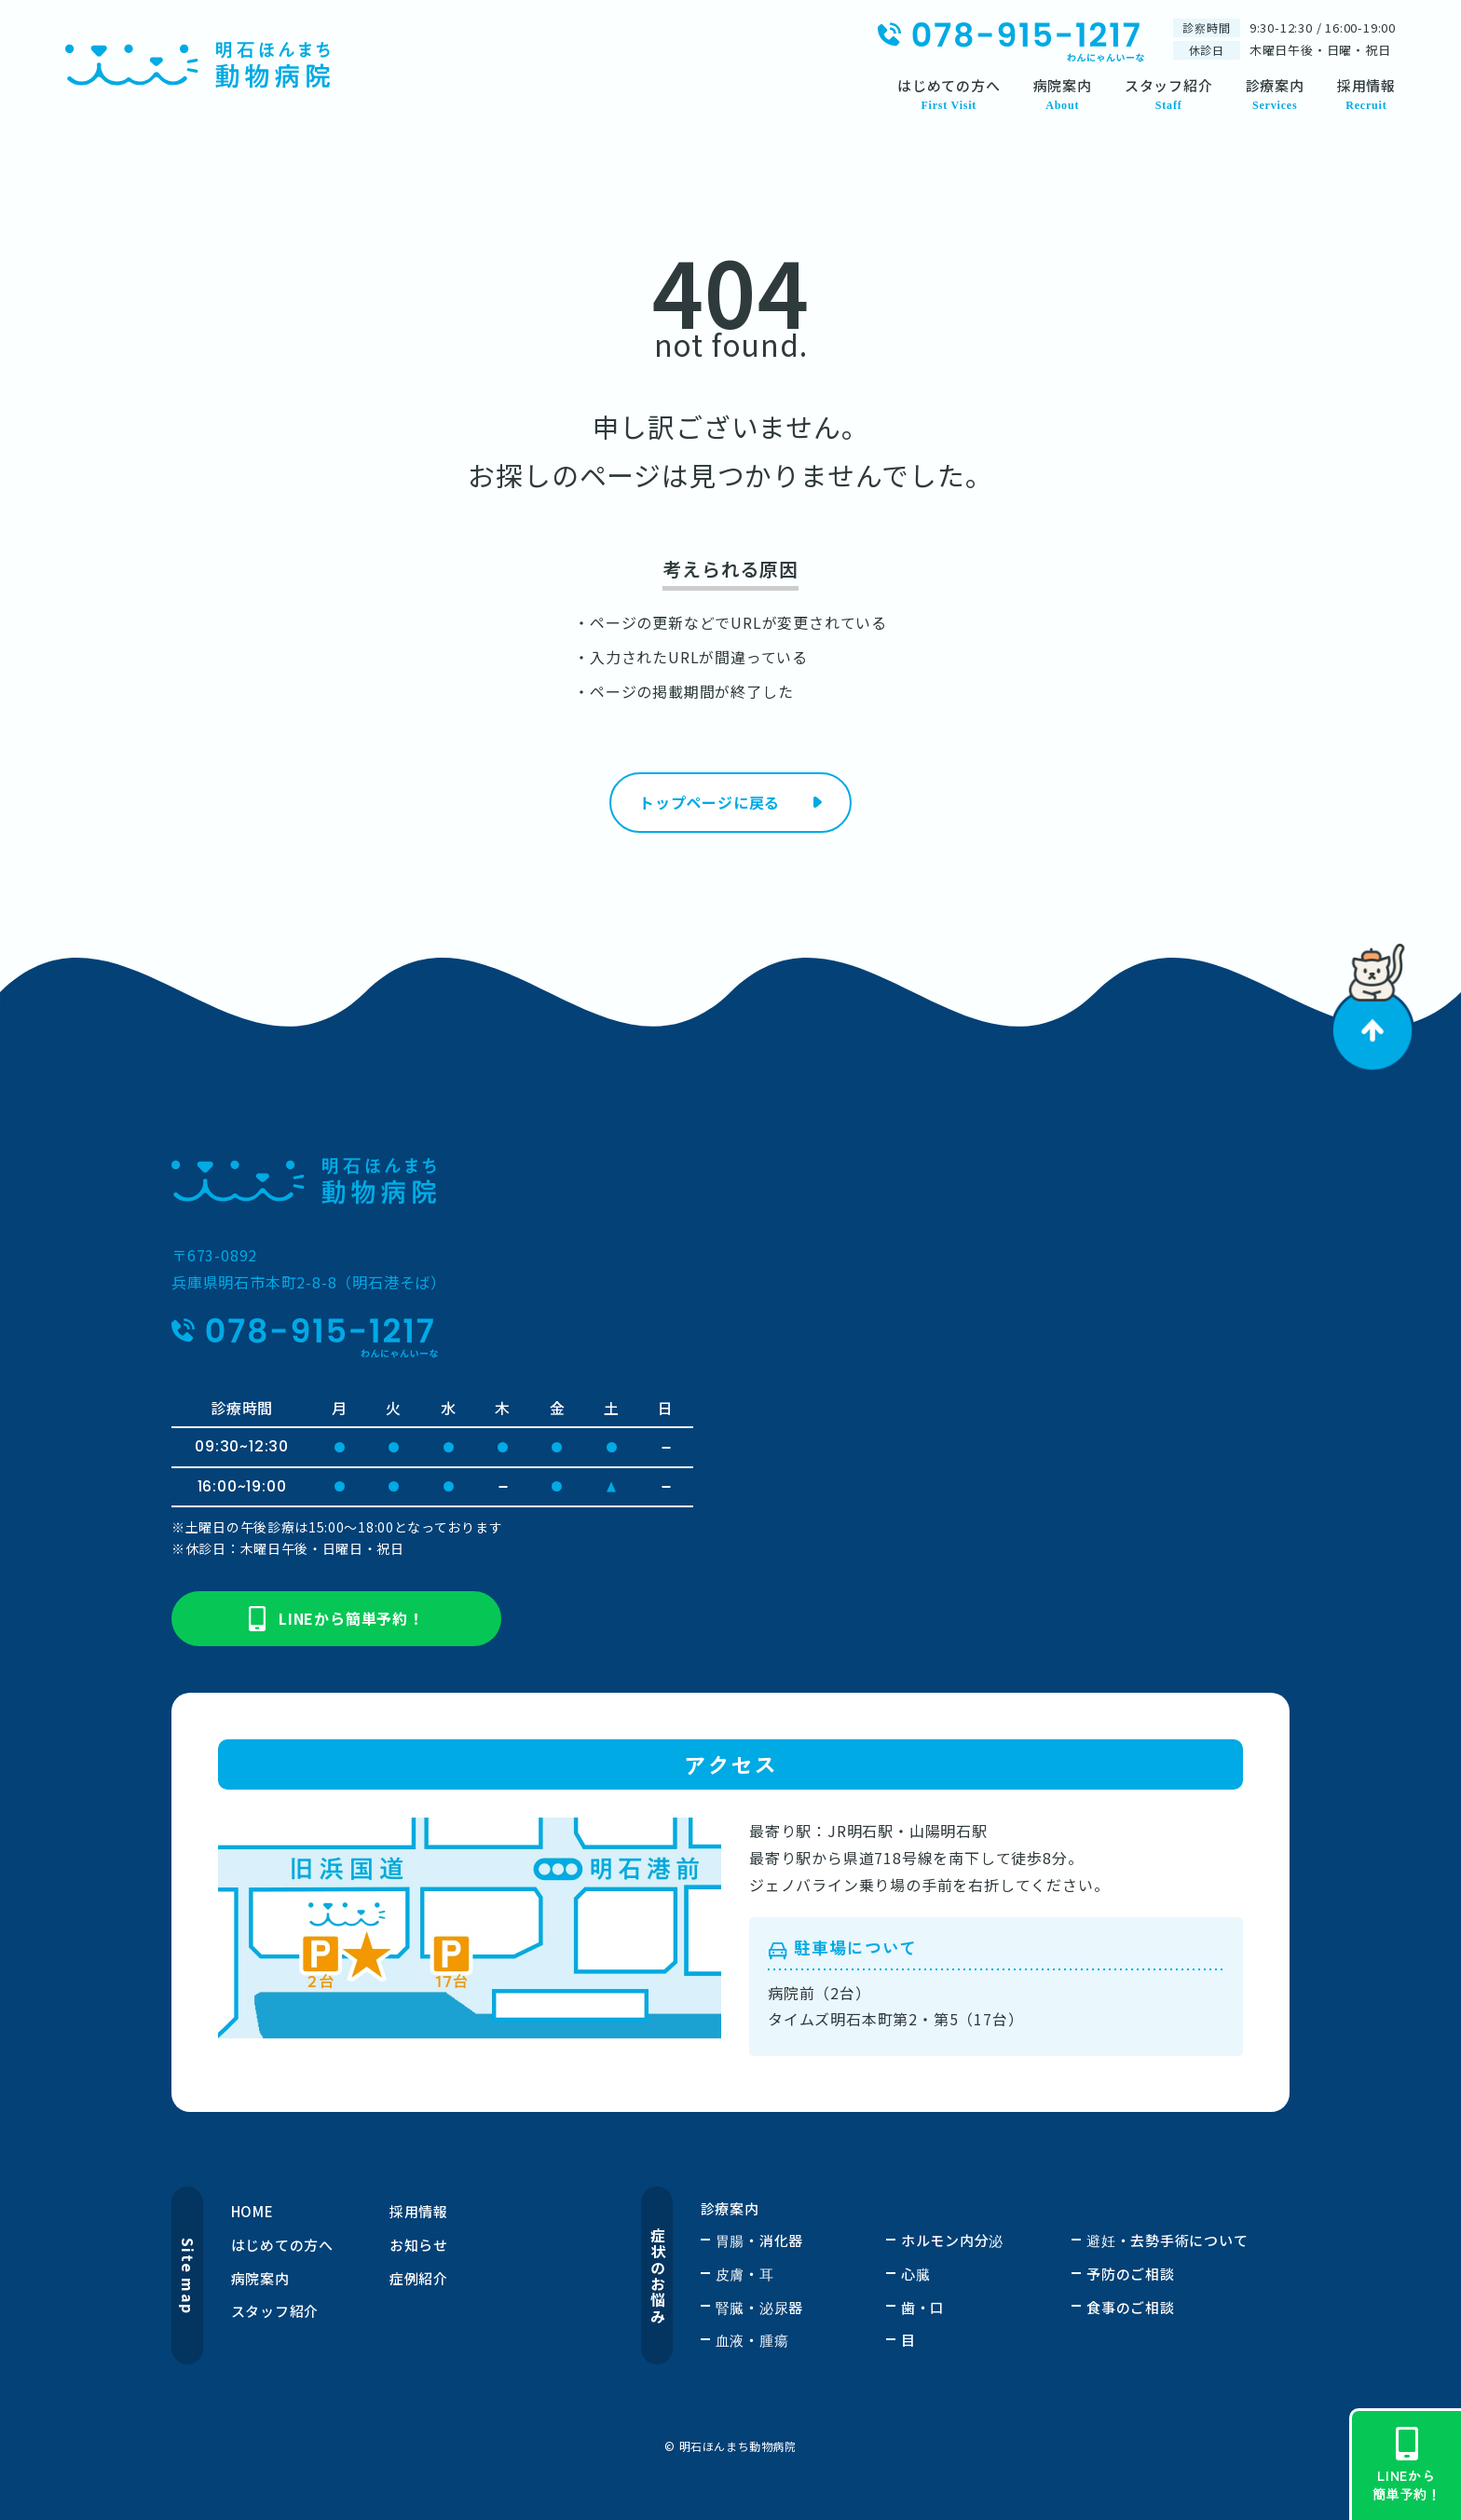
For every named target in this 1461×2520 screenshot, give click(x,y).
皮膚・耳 (745, 2273)
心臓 (916, 2273)
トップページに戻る (709, 802)
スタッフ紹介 (275, 2311)
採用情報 (418, 2211)
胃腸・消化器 (760, 2240)
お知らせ (418, 2244)
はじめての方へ (282, 2244)
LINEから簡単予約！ (336, 1618)
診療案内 (730, 2208)
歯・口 (923, 2307)
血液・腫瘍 (752, 2340)
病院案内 (260, 2278)
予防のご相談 (1130, 2273)
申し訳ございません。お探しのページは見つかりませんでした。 (730, 450)
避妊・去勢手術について (1167, 2240)
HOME (252, 2211)
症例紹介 (418, 2278)
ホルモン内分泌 (952, 2240)
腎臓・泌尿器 (760, 2307)
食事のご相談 (1130, 2307)
